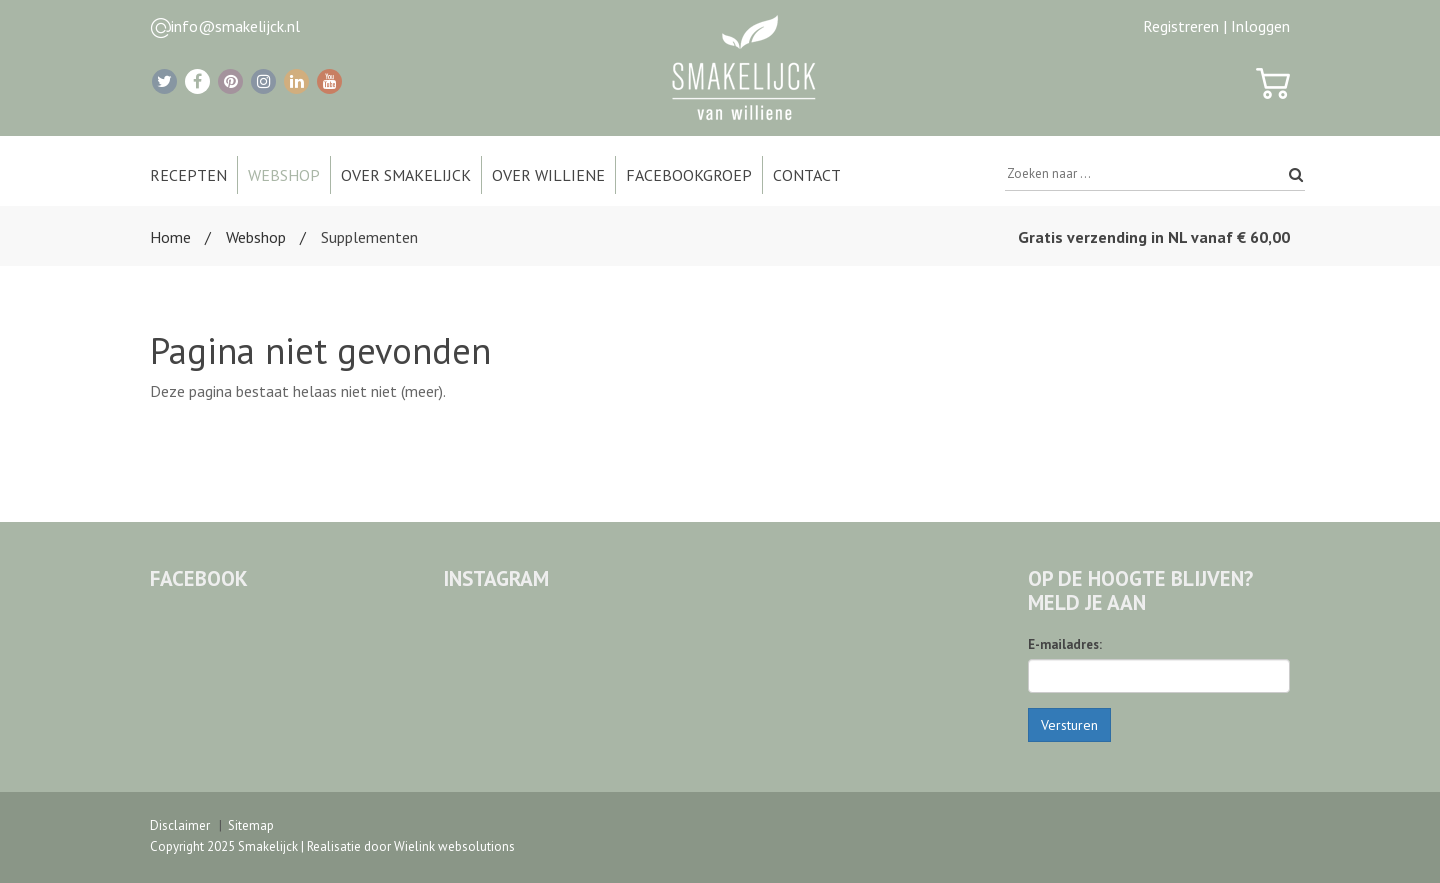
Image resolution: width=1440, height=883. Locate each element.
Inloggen (1260, 26)
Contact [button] (807, 175)
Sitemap (251, 825)
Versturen (1069, 725)
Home (170, 237)
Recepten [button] (188, 175)
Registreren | (1185, 26)
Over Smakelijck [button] (406, 175)
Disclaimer (180, 825)
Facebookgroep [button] (689, 175)
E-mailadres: (1065, 644)
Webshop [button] (284, 175)
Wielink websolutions (454, 846)
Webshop (256, 237)
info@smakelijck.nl (235, 26)
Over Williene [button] (548, 175)
